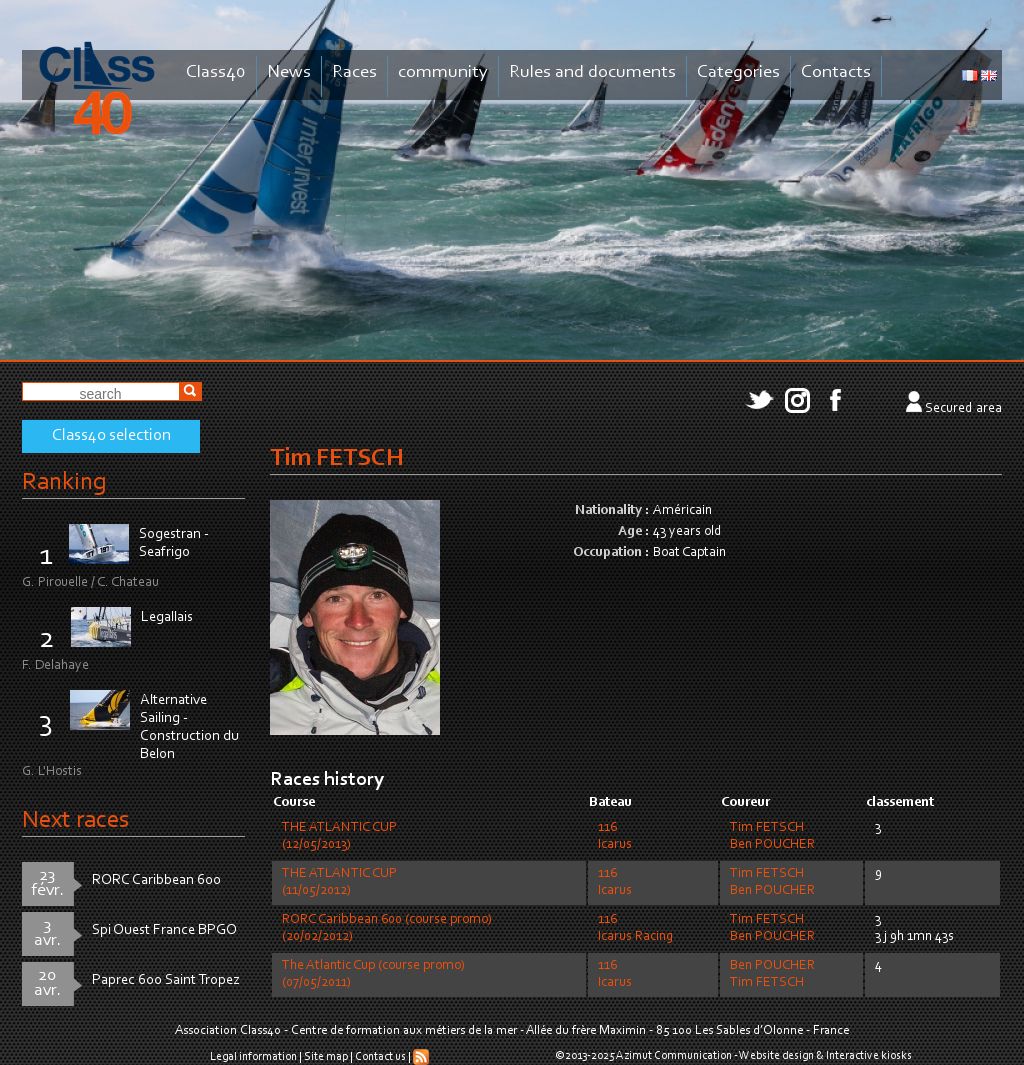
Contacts (836, 72)
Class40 (216, 72)
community (443, 72)
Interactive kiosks (869, 1056)
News (289, 72)
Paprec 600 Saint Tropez (166, 980)
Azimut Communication (674, 1056)
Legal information (253, 1057)
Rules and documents (592, 72)
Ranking (64, 482)
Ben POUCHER (772, 845)
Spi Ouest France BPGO (164, 930)
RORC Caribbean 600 (156, 880)
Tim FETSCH (767, 828)
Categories (738, 72)
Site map (326, 1057)
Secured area (963, 409)
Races (354, 72)
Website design (776, 1056)
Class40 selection (111, 436)
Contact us (380, 1057)
